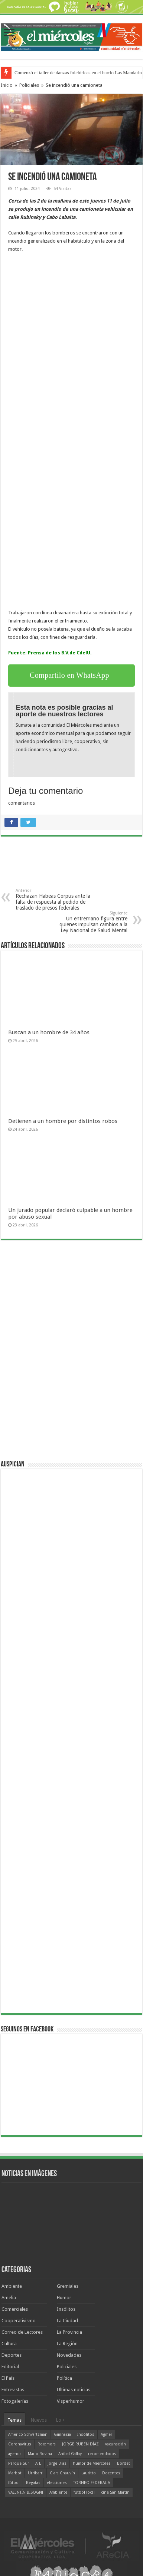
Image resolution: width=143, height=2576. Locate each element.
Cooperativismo (18, 2320)
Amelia (8, 2297)
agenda (15, 2453)
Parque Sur (18, 2463)
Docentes (111, 2473)
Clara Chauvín (62, 2473)
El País (7, 2378)
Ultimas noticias (73, 2389)
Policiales (29, 85)
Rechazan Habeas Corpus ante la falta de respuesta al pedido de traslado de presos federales (54, 899)
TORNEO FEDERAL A (91, 2482)
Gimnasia (62, 2434)
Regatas (33, 2482)
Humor (64, 2297)
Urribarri (35, 2473)
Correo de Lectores (22, 2332)
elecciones (57, 2482)
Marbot (15, 2473)
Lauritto (88, 2473)
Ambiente (11, 2286)
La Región (67, 2343)
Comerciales (14, 2309)
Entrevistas (12, 2389)
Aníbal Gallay (70, 2453)
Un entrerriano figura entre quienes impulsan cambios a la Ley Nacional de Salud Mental (89, 922)
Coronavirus (19, 2444)
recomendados (102, 2453)
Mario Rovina (40, 2453)
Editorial (10, 2366)
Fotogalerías (14, 2401)
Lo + (60, 2420)
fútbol (14, 2482)
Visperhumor (70, 2401)
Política (64, 2378)
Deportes (11, 2355)
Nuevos (39, 2420)
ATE (38, 2463)
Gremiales (67, 2286)
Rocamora (47, 2444)
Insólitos (66, 2309)
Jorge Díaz (57, 2463)
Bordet (123, 2463)
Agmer (106, 2434)
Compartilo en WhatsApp (69, 675)
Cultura (9, 2343)
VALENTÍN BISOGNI (25, 2492)
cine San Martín (115, 2492)
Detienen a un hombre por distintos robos (62, 1121)
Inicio (7, 85)
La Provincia (69, 2332)
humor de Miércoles (92, 2463)
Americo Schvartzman (28, 2434)
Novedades (69, 2355)
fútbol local (84, 2492)
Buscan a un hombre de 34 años (49, 1032)
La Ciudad (67, 2320)
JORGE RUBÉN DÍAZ (80, 2444)
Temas (14, 2420)
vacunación (115, 2444)
